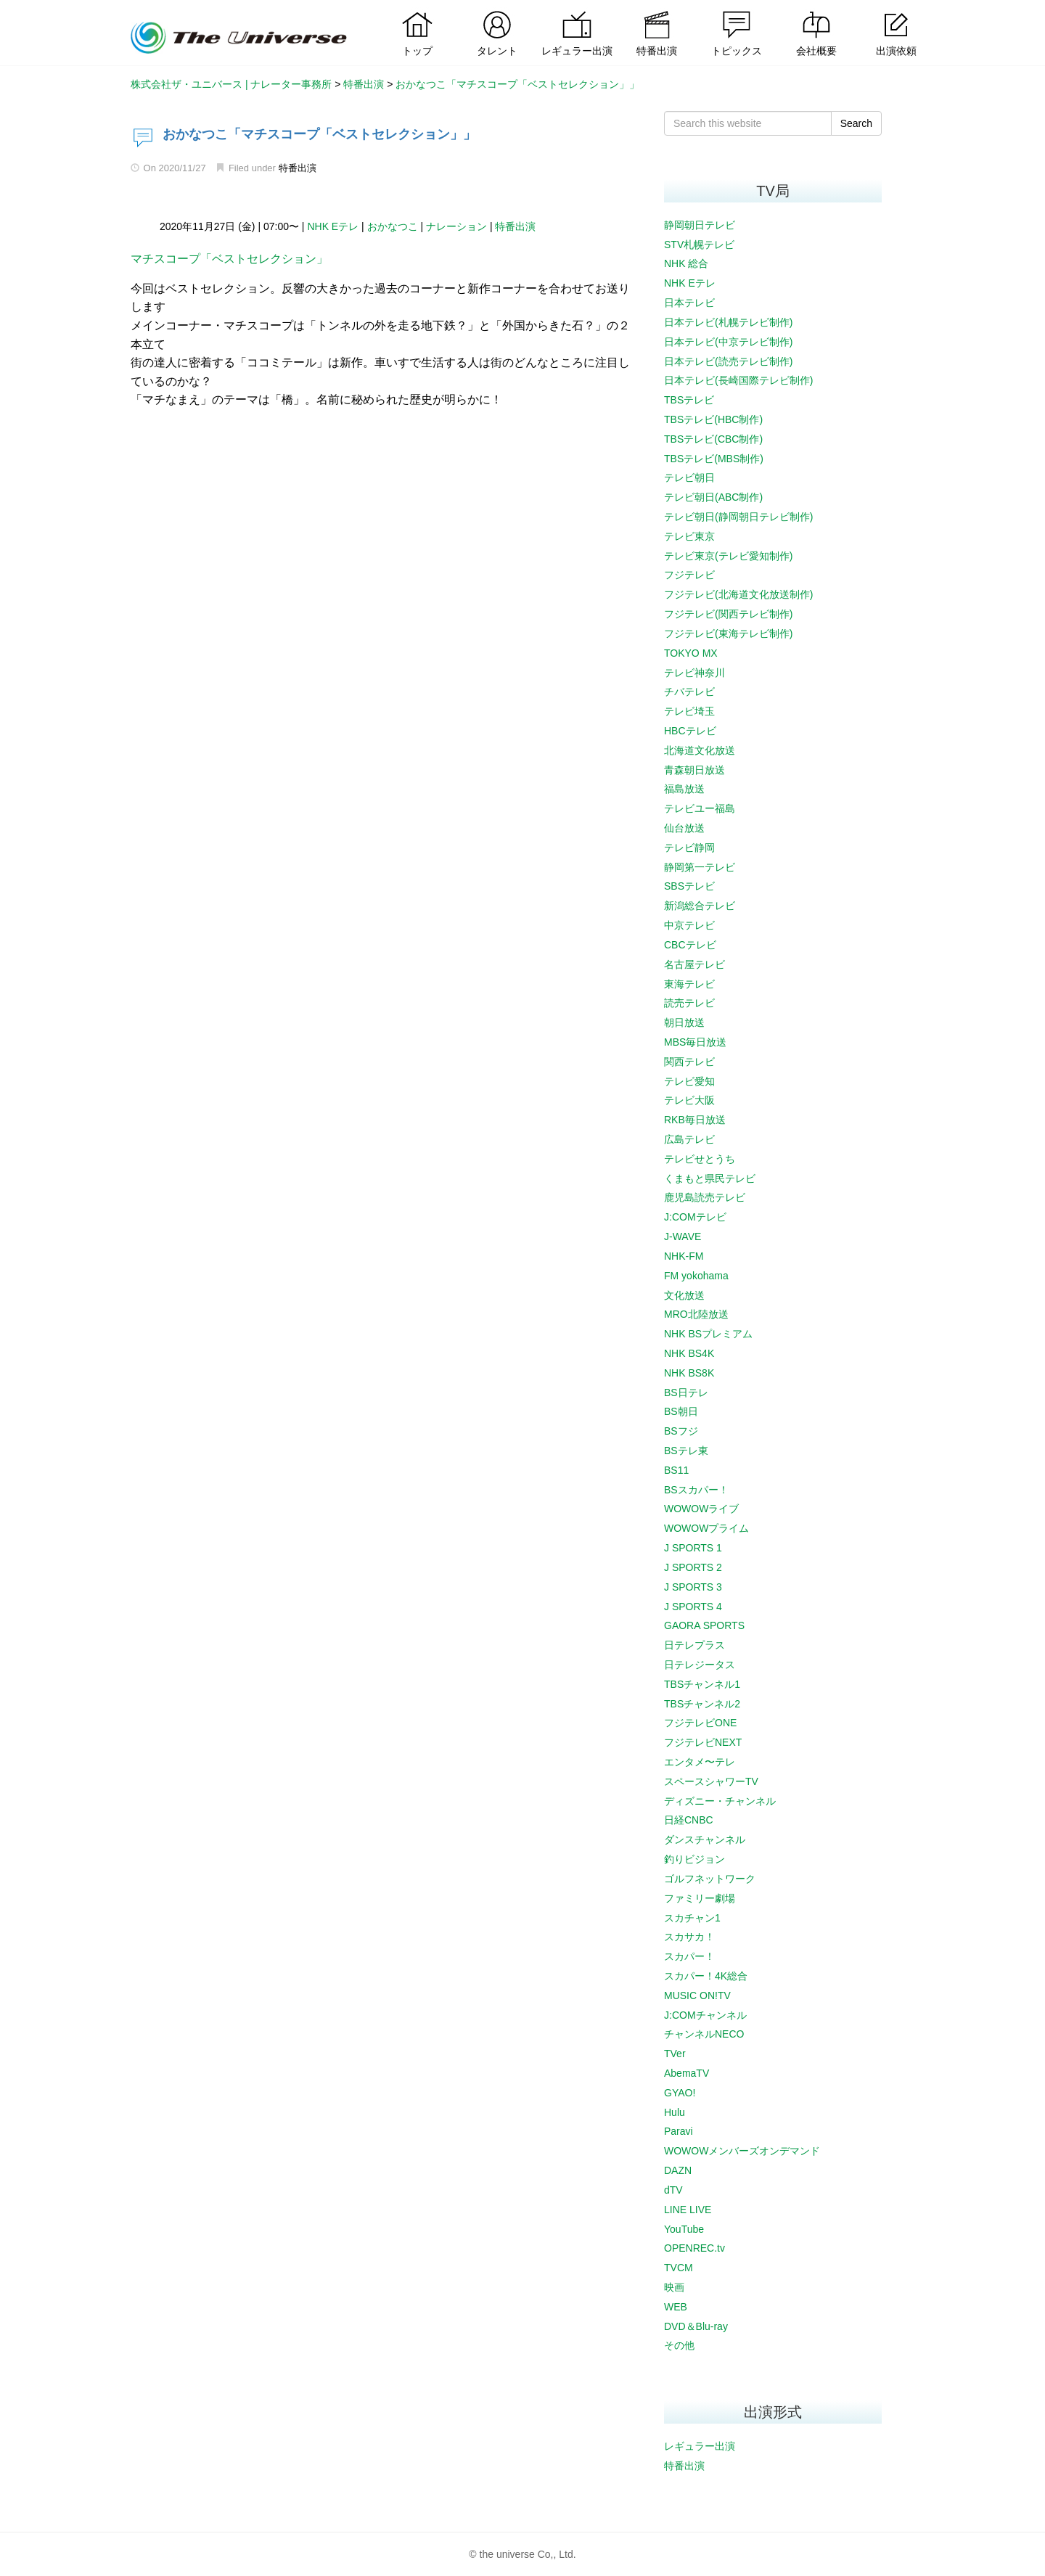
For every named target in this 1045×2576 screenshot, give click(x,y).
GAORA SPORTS (704, 1625)
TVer (675, 2053)
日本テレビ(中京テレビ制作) (728, 342)
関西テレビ (689, 1061)
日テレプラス (694, 1645)
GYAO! (679, 2093)
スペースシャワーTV (711, 1781)
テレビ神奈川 (694, 672)
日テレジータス (699, 1664)
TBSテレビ (689, 400)
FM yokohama (696, 1275)
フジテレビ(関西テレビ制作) (728, 614)
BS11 (676, 1470)
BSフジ (681, 1431)
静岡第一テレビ (699, 867)
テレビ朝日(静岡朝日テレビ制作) (738, 516)
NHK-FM (683, 1256)
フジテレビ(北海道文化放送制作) (738, 594)
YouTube (684, 2229)
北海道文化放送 (699, 750)
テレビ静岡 (689, 847)
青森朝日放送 (694, 770)
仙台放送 (684, 828)
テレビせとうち (699, 1159)
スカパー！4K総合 (705, 1976)
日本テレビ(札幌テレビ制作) (728, 322)
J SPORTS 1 (693, 1548)
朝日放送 (684, 1022)
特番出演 (297, 168)
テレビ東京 (689, 536)
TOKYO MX (691, 653)
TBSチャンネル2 (702, 1704)
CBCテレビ (690, 945)
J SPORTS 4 (693, 1606)
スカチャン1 (692, 1918)
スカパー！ (689, 1956)
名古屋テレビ (694, 964)
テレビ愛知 (689, 1081)
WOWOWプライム (706, 1528)
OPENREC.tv (694, 2248)
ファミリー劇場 (699, 1898)
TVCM (678, 2267)
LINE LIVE (687, 2209)
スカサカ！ (689, 1937)
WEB (675, 2307)
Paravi (678, 2131)
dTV (673, 2190)
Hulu (674, 2112)
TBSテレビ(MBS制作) (713, 458)
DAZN (678, 2170)
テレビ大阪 (689, 1100)
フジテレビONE (700, 1722)
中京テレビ (689, 925)
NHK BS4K (689, 1353)
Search (856, 123)
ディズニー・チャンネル (720, 1801)
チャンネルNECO (704, 2034)
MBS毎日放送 (695, 1042)
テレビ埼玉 (689, 711)
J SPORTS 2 (693, 1567)
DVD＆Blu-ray (696, 2326)
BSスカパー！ (696, 1490)
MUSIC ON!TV (697, 1995)
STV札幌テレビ (699, 244)
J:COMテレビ (695, 1217)
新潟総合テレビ (699, 905)
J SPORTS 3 (693, 1587)
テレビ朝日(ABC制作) (713, 497)
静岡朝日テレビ (699, 225)
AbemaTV (686, 2073)
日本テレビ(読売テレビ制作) (728, 361)
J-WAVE (682, 1236)
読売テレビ (689, 1003)
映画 (674, 2287)
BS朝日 (681, 1411)
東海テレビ (689, 984)
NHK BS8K (689, 1373)
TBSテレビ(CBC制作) (713, 439)
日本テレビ (689, 302)
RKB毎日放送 (695, 1119)
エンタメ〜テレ (699, 1762)
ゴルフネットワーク (709, 1878)
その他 (679, 2345)
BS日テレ (686, 1392)
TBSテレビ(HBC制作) (713, 419)
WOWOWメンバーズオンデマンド (742, 2151)
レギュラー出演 (699, 2446)
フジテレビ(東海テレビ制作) (728, 633)
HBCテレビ (690, 731)
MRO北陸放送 (696, 1314)
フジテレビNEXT (703, 1742)
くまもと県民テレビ (709, 1178)
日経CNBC (688, 1820)
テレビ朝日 (689, 477)
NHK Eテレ (332, 226)
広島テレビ (689, 1139)
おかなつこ (392, 226)
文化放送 (684, 1295)
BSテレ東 (686, 1450)
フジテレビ (689, 575)
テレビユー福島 (699, 808)
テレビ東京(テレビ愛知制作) (728, 556)
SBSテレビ (689, 886)
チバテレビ (689, 691)
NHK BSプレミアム (708, 1334)
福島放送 (684, 789)
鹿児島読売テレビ (704, 1197)
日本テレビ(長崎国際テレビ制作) (738, 380)
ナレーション (456, 226)
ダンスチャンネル (704, 1839)
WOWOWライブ (701, 1508)
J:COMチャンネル (705, 2015)
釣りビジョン (694, 1859)
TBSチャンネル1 (702, 1684)
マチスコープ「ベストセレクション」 (229, 259)
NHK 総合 (686, 263)
